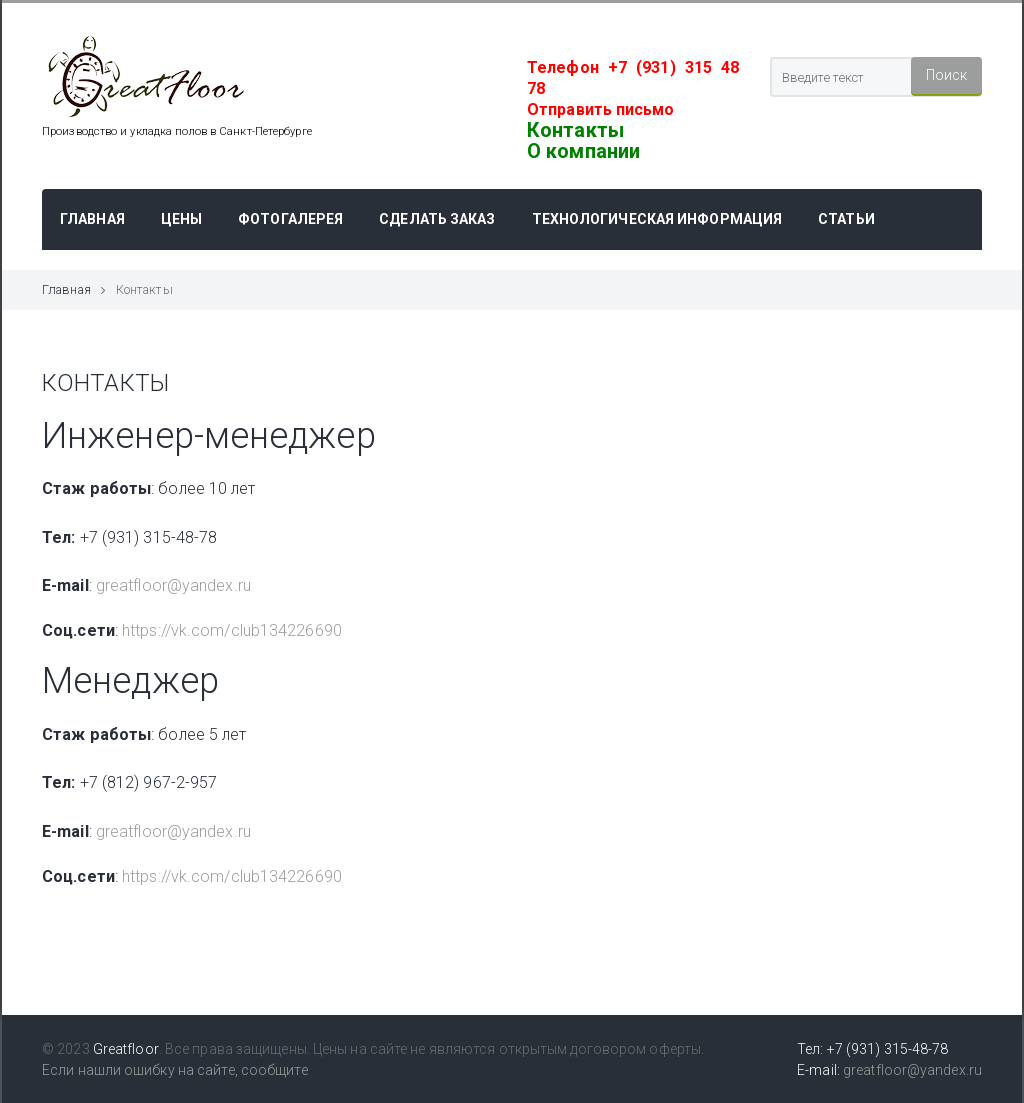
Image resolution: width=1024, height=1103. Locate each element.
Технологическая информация (657, 219)
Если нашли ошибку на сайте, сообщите (175, 1070)
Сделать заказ (437, 219)
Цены (181, 219)
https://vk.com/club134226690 (232, 630)
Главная (92, 219)
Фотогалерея (290, 219)
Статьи (846, 219)
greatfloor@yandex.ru (173, 585)
